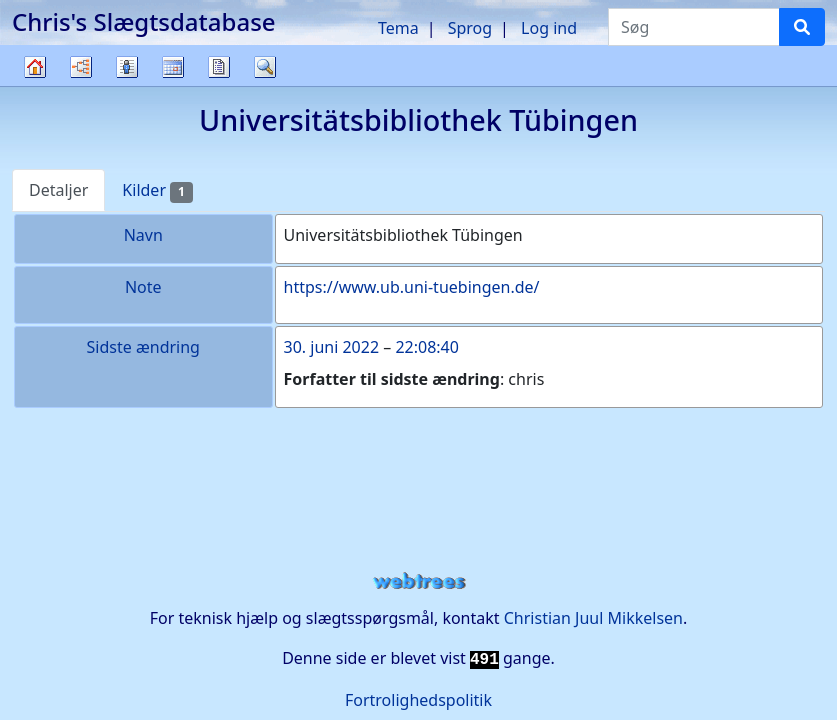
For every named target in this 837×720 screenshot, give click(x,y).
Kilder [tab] (157, 190)
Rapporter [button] (219, 67)
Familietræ (35, 85)
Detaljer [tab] (58, 190)
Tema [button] (398, 28)
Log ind (549, 28)
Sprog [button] (470, 28)
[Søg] (802, 27)
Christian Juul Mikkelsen (593, 618)
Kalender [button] (173, 67)
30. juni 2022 (332, 347)
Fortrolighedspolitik (418, 700)
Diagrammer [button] (81, 67)
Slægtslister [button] (127, 67)
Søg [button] (265, 67)
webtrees (419, 581)
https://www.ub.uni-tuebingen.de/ (412, 287)
